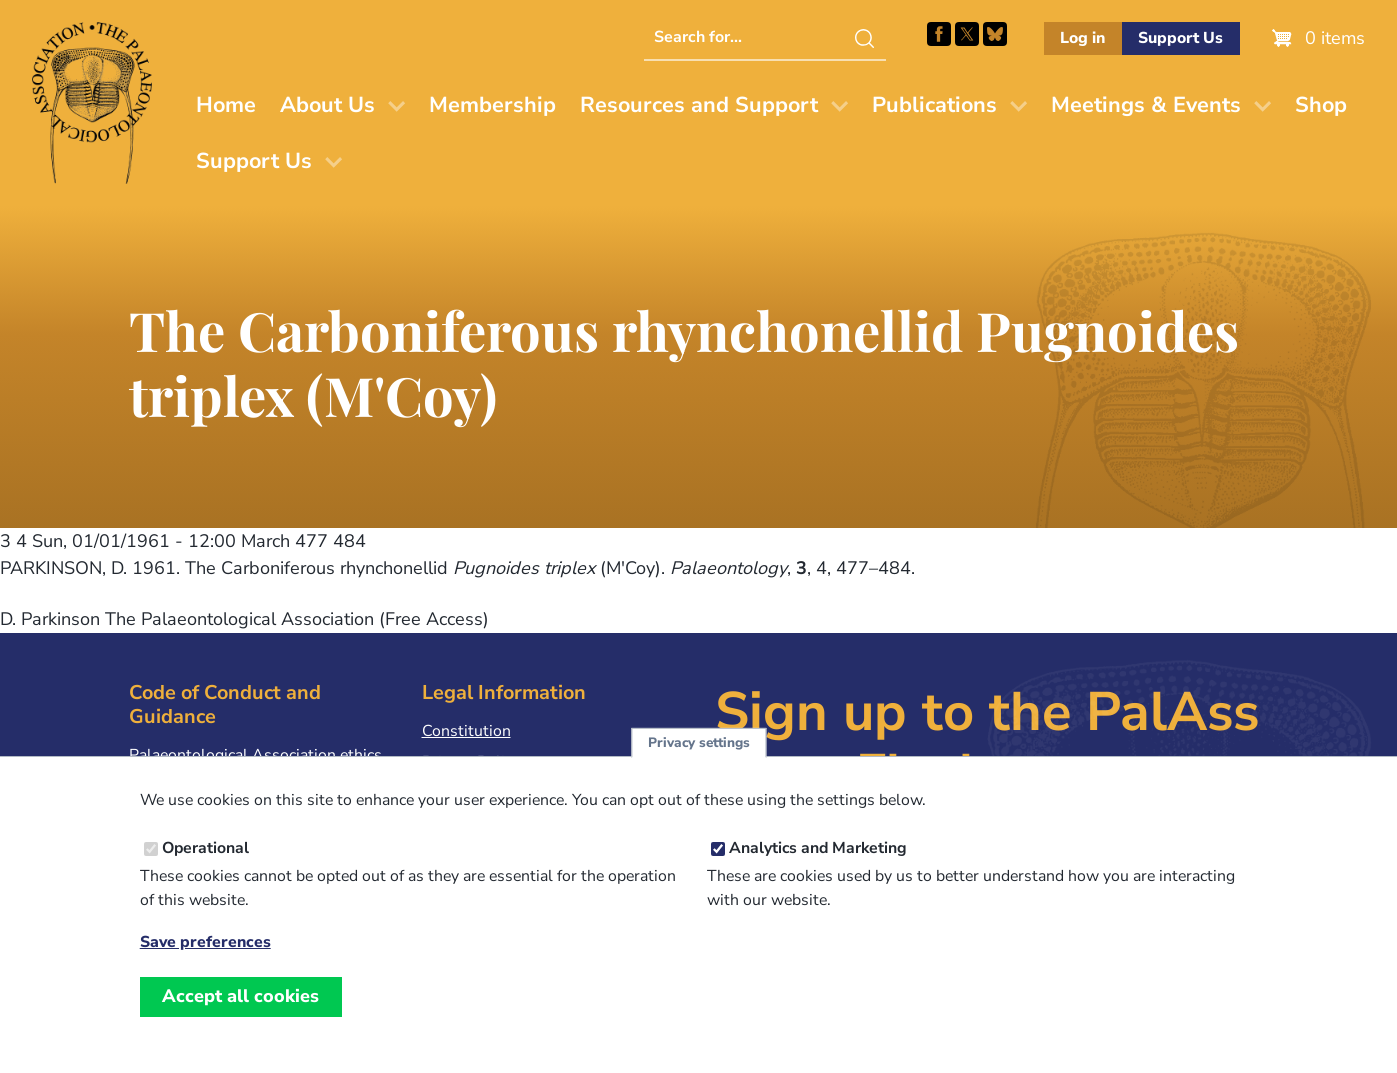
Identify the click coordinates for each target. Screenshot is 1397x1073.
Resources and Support (699, 105)
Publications (934, 105)
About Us (327, 105)
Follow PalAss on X (967, 34)
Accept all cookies (240, 1015)
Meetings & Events (1146, 105)
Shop (1321, 105)
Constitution (466, 731)
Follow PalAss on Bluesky (995, 34)
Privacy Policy (471, 762)
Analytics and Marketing (818, 867)
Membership (492, 105)
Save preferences (205, 961)
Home (226, 105)
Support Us (1180, 38)
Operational (205, 867)
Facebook (939, 34)
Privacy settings (699, 761)
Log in (1082, 38)
